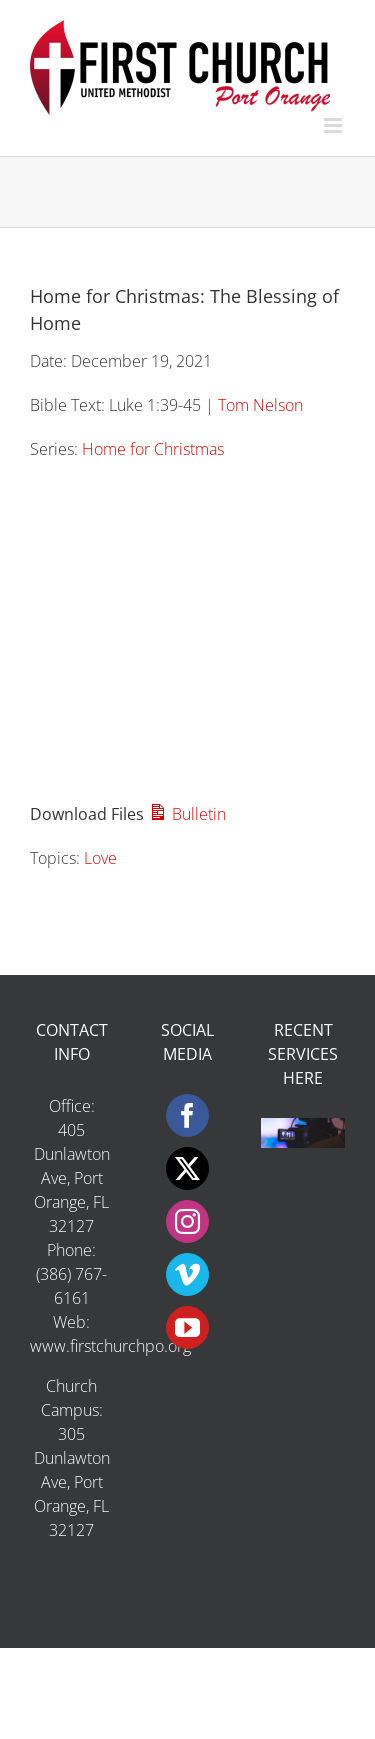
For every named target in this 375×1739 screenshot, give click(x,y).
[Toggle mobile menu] (334, 125)
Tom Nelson (260, 405)
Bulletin (187, 814)
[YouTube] (187, 1327)
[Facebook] (187, 1115)
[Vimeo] (187, 1274)
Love (100, 858)
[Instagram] (187, 1221)
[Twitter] (187, 1168)
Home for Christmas (153, 449)
